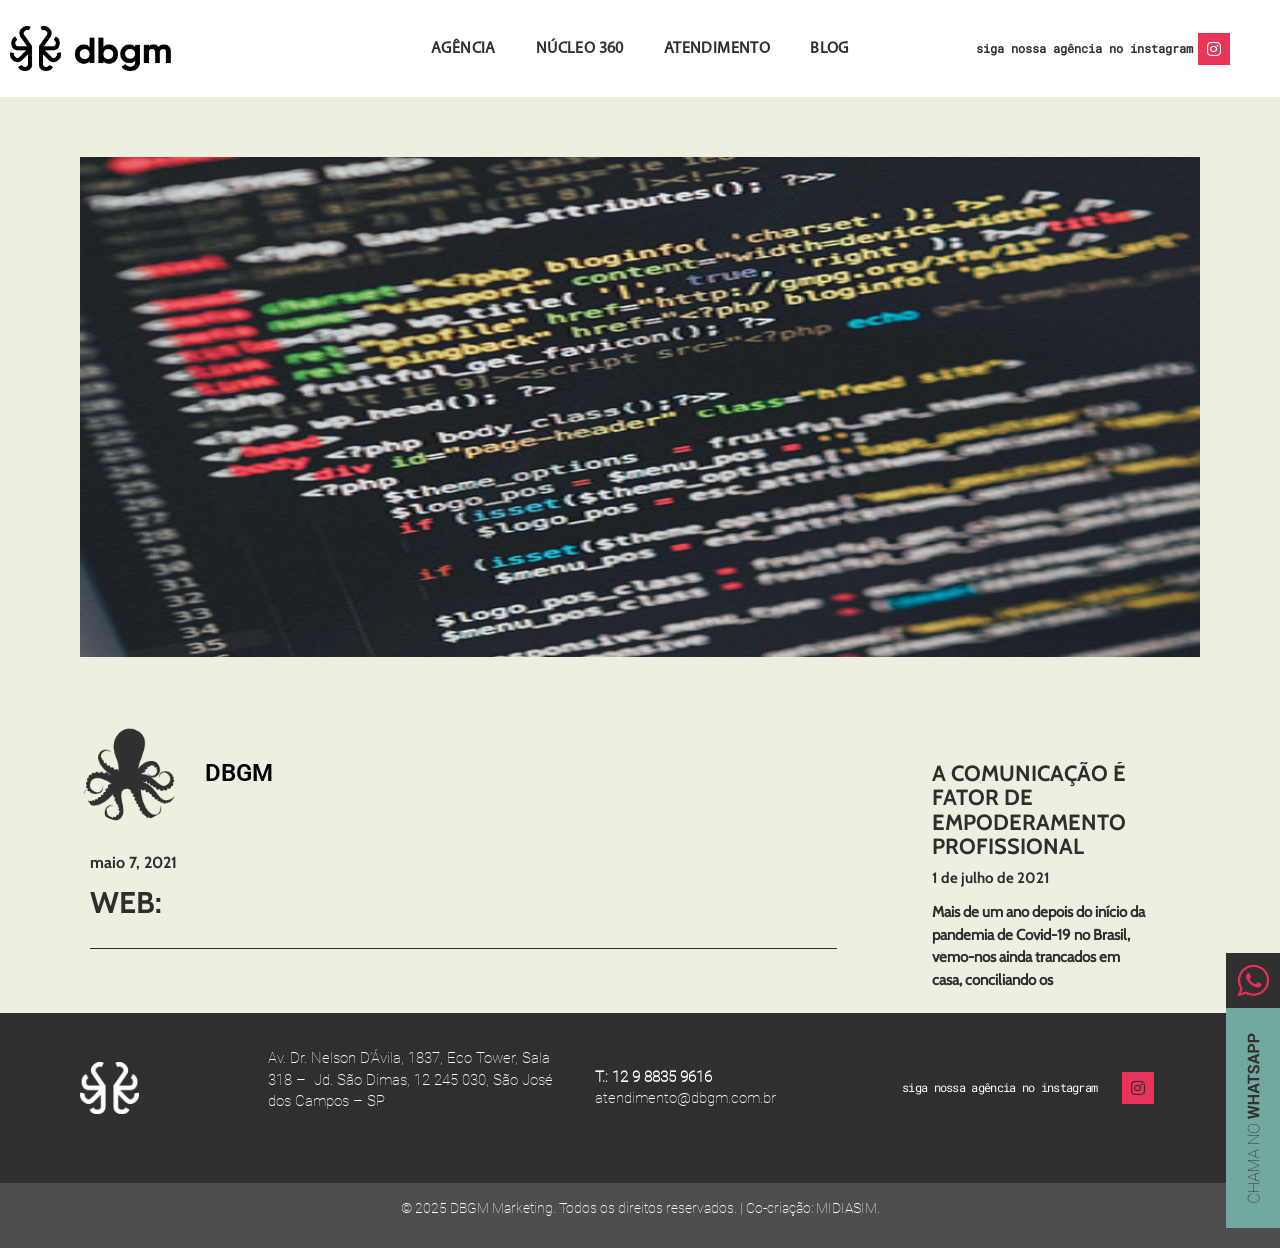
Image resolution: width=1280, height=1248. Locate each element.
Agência (463, 49)
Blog (829, 49)
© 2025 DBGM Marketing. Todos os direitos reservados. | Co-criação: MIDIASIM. (640, 1208)
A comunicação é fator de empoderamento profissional (1029, 810)
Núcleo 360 (580, 49)
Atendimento (717, 49)
